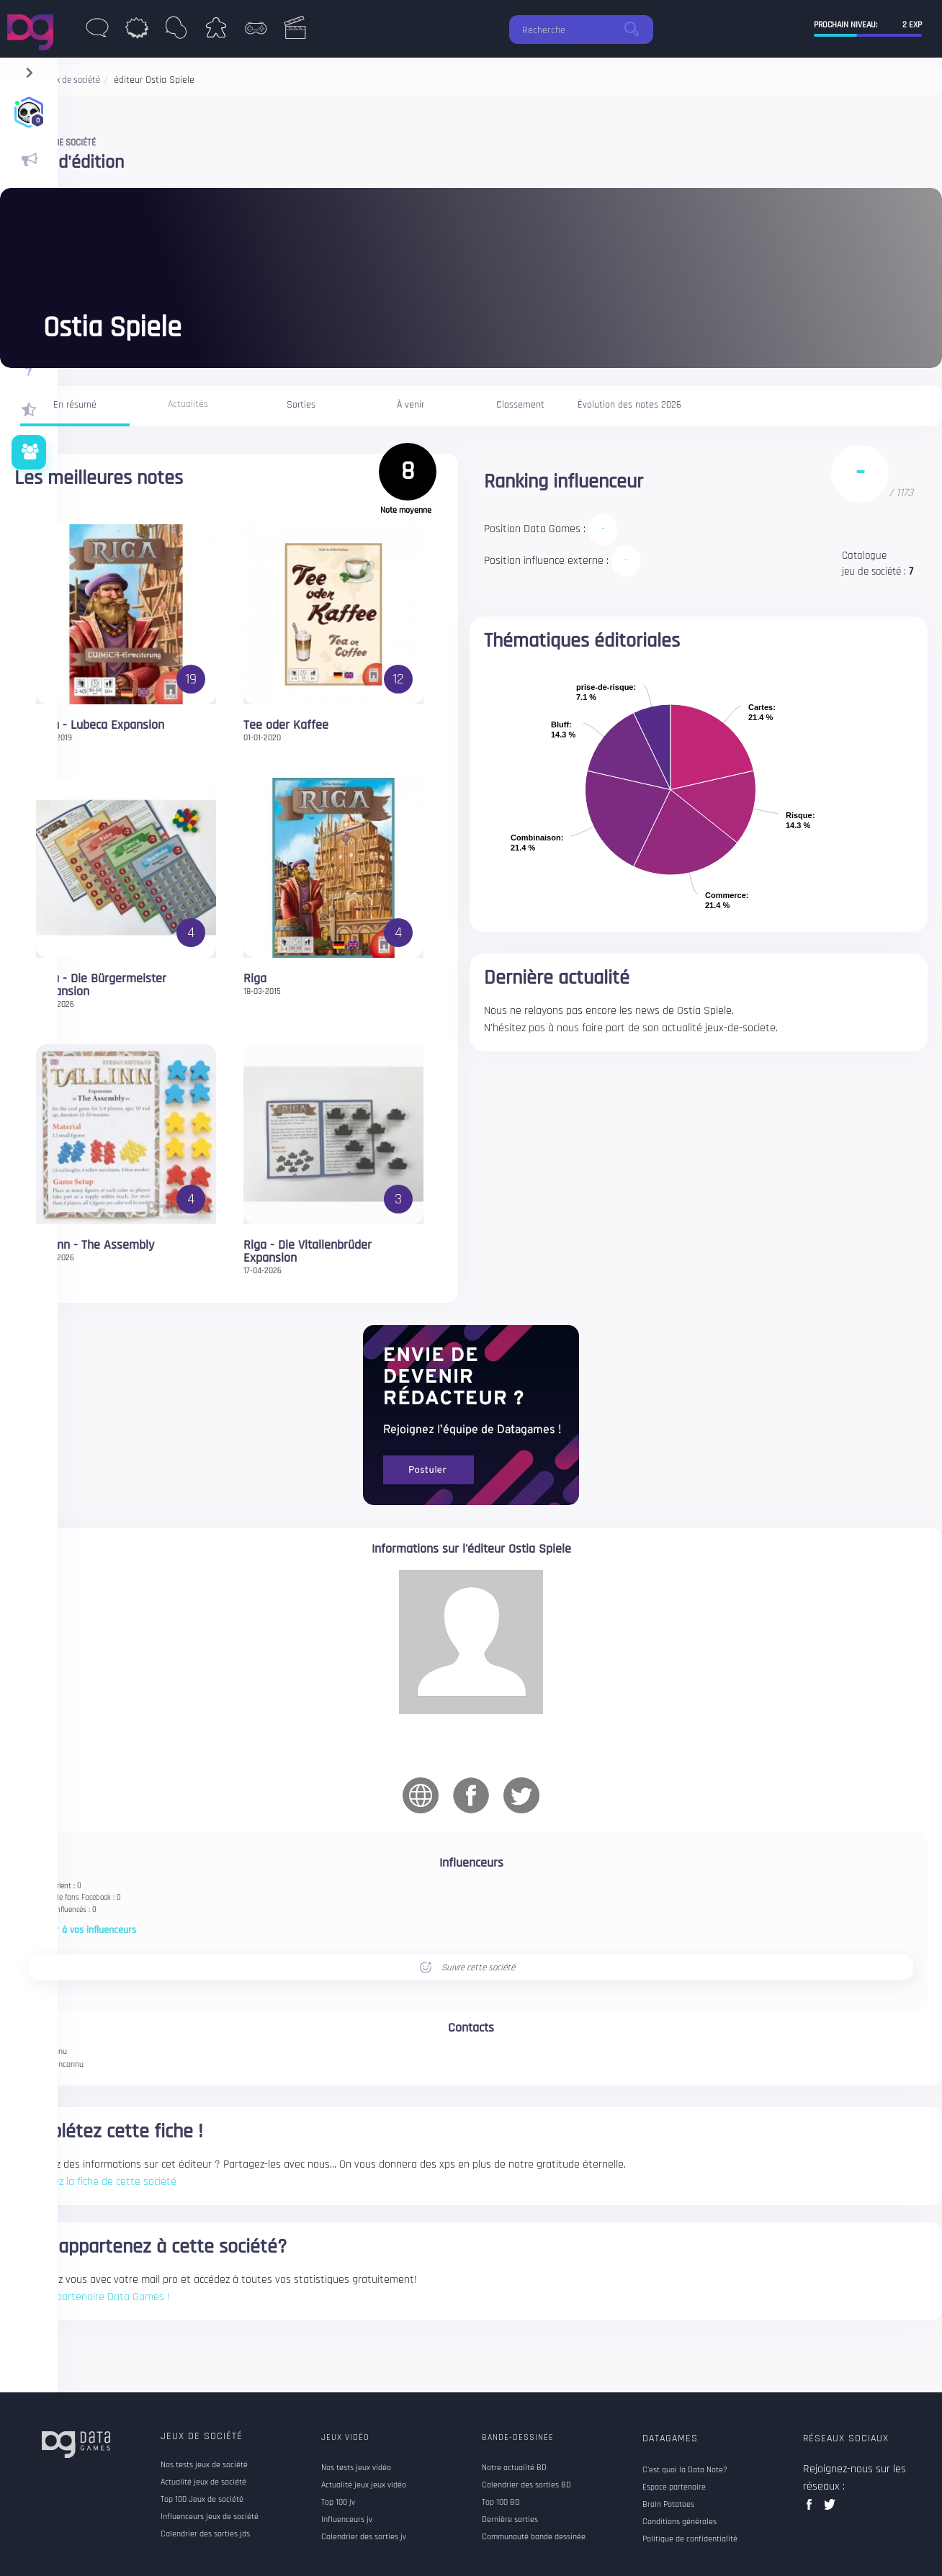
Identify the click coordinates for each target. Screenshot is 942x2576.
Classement (520, 404)
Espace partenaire (674, 2487)
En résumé (75, 404)
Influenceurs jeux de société (210, 2517)
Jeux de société (202, 2436)
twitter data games (830, 2509)
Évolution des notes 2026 (629, 404)
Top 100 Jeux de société (202, 2499)
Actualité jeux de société (203, 2482)
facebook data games (812, 2509)
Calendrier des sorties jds (205, 2534)
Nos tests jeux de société (204, 2465)
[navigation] (29, 69)
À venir (410, 404)
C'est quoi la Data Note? (684, 2470)
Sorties (301, 404)
